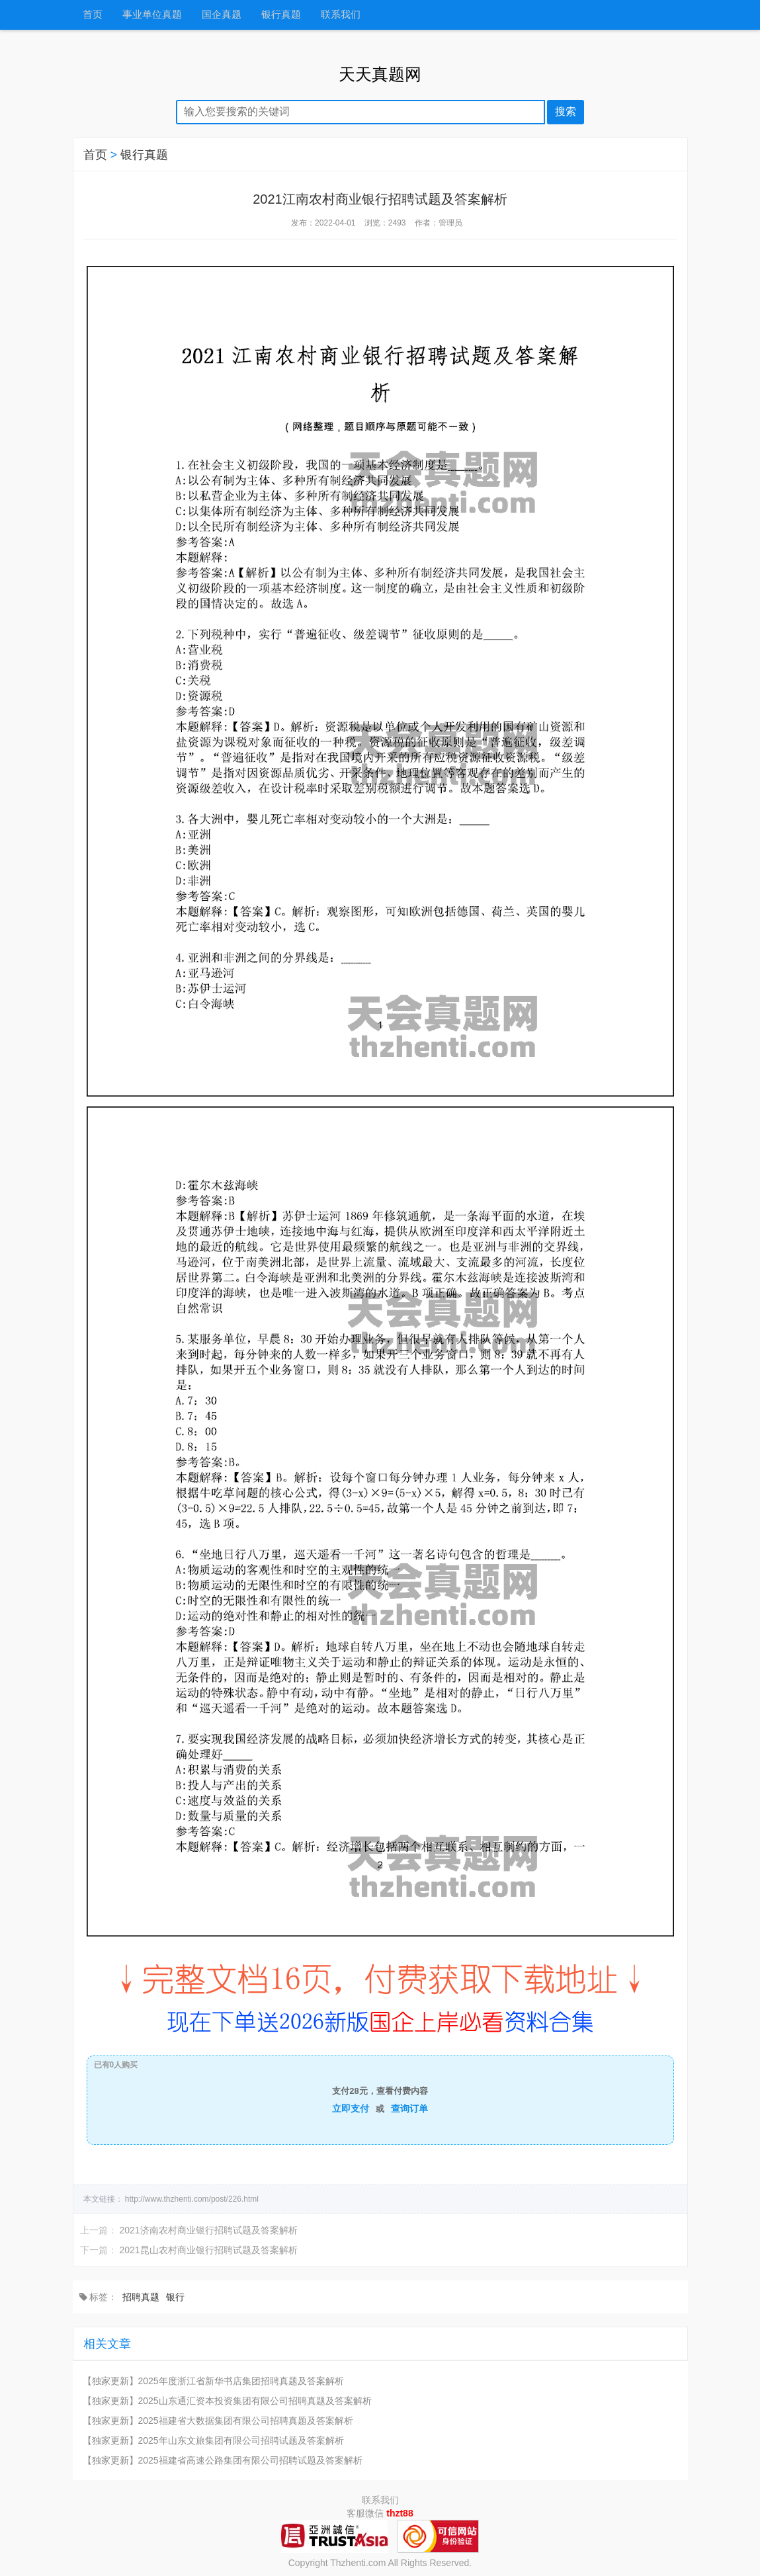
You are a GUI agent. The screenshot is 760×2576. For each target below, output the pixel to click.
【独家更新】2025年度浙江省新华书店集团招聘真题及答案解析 (213, 2381)
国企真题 (221, 15)
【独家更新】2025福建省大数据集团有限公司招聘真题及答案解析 (218, 2420)
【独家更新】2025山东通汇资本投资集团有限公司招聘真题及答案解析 (227, 2400)
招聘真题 (140, 2297)
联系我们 (340, 15)
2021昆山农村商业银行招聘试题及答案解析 (208, 2250)
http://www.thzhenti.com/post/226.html (192, 2199)
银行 (175, 2297)
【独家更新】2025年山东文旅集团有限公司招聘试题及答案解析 (213, 2440)
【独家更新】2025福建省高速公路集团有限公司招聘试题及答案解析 (222, 2460)
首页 (93, 15)
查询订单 (409, 2108)
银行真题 (281, 15)
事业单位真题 (152, 15)
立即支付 (350, 2108)
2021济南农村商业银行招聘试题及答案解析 (208, 2230)
